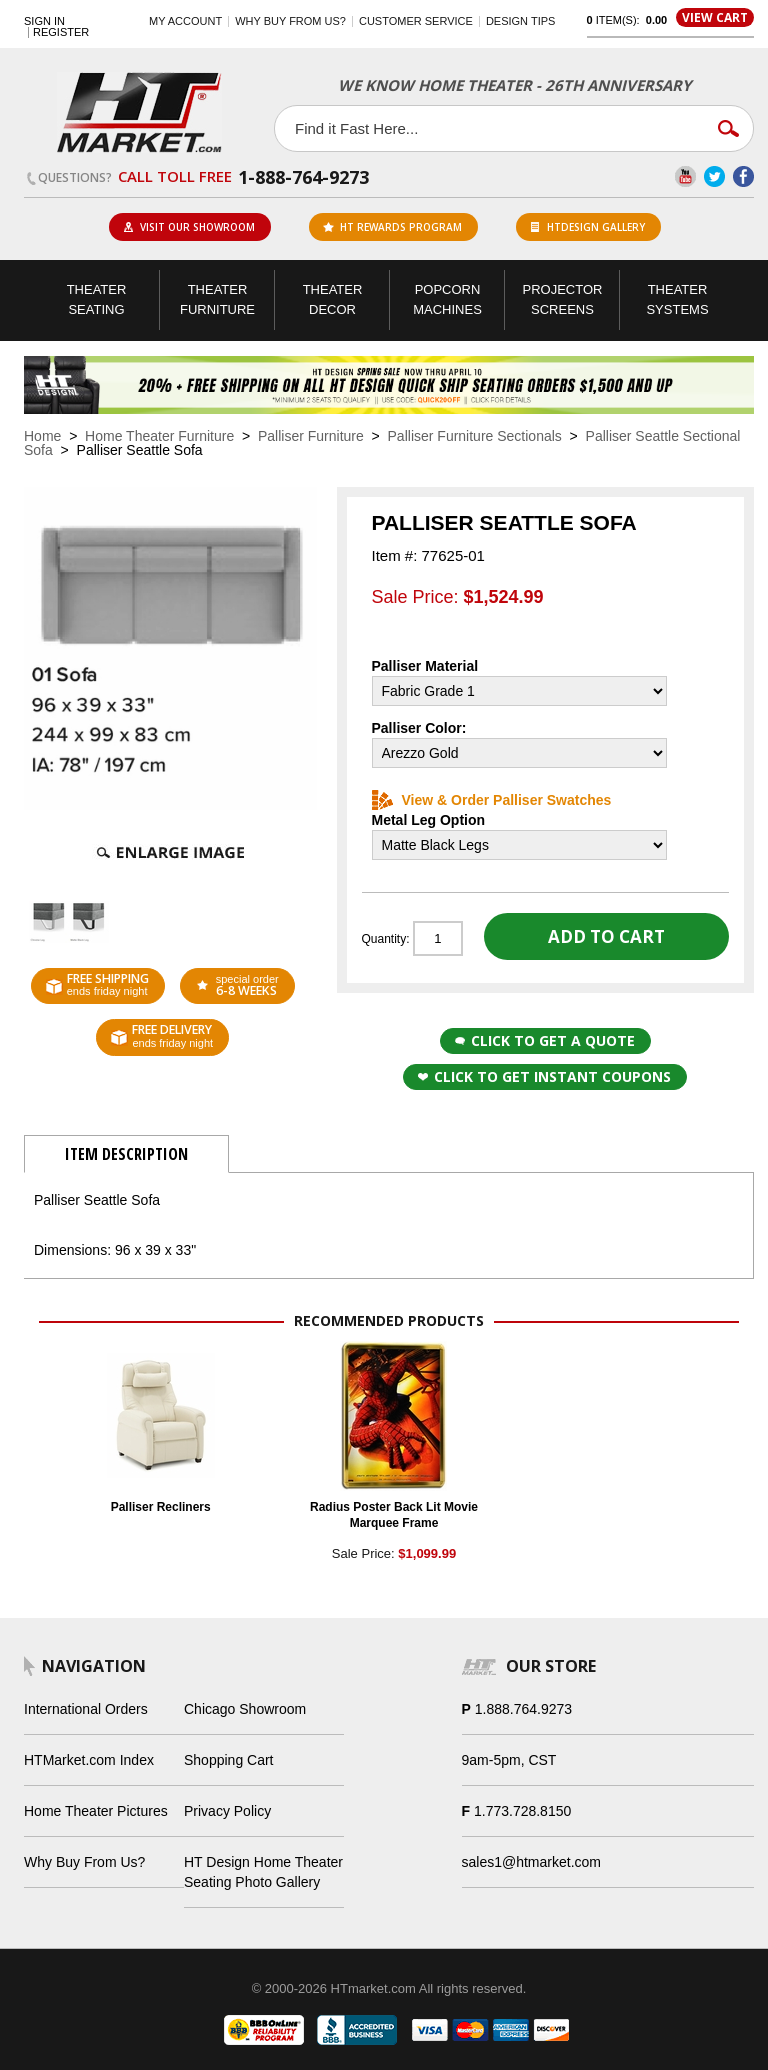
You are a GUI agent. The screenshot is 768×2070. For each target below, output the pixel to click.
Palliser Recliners (161, 1507)
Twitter (714, 176)
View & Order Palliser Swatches (492, 800)
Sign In (44, 21)
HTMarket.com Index (89, 1760)
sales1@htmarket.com (531, 1862)
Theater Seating (97, 299)
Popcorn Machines (447, 299)
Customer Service (416, 21)
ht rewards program (392, 227)
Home (42, 436)
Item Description (126, 1154)
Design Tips (520, 21)
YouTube (685, 176)
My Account (185, 21)
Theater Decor (333, 299)
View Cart (715, 17)
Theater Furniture (217, 299)
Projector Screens (563, 299)
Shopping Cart (229, 1760)
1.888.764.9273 (523, 1709)
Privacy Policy (227, 1811)
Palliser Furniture (311, 436)
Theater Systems (677, 299)
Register (61, 32)
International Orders (86, 1709)
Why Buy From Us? (84, 1862)
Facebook (743, 176)
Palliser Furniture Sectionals (475, 436)
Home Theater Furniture (159, 436)
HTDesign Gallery (588, 227)
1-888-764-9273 (303, 177)
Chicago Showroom (245, 1709)
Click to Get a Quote (545, 1040)
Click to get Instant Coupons (544, 1076)
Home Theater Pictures (96, 1811)
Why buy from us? (290, 21)
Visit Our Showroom (189, 227)
